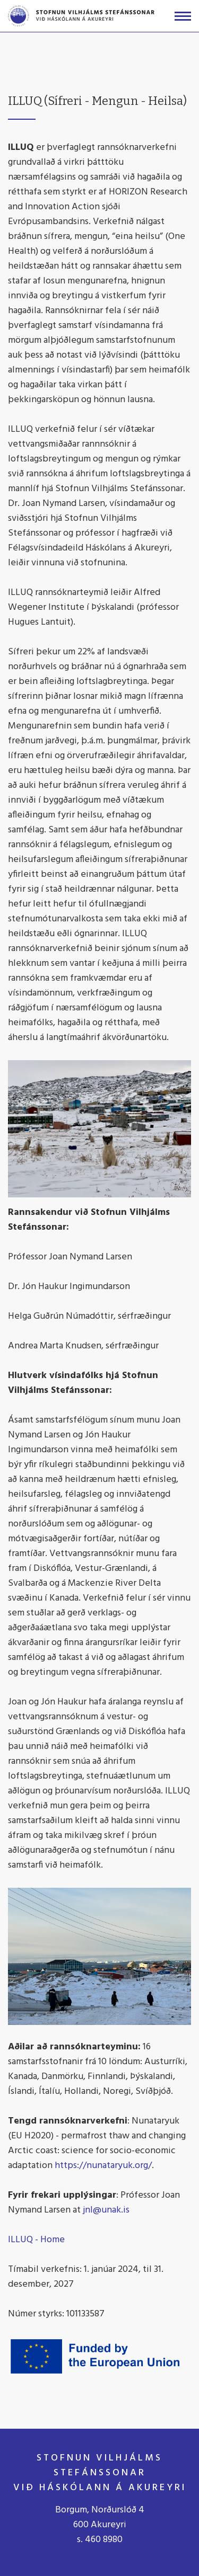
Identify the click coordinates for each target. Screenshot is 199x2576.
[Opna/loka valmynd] (183, 16)
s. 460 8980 (100, 2539)
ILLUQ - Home (36, 2240)
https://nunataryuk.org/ (103, 2165)
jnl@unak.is (106, 2210)
